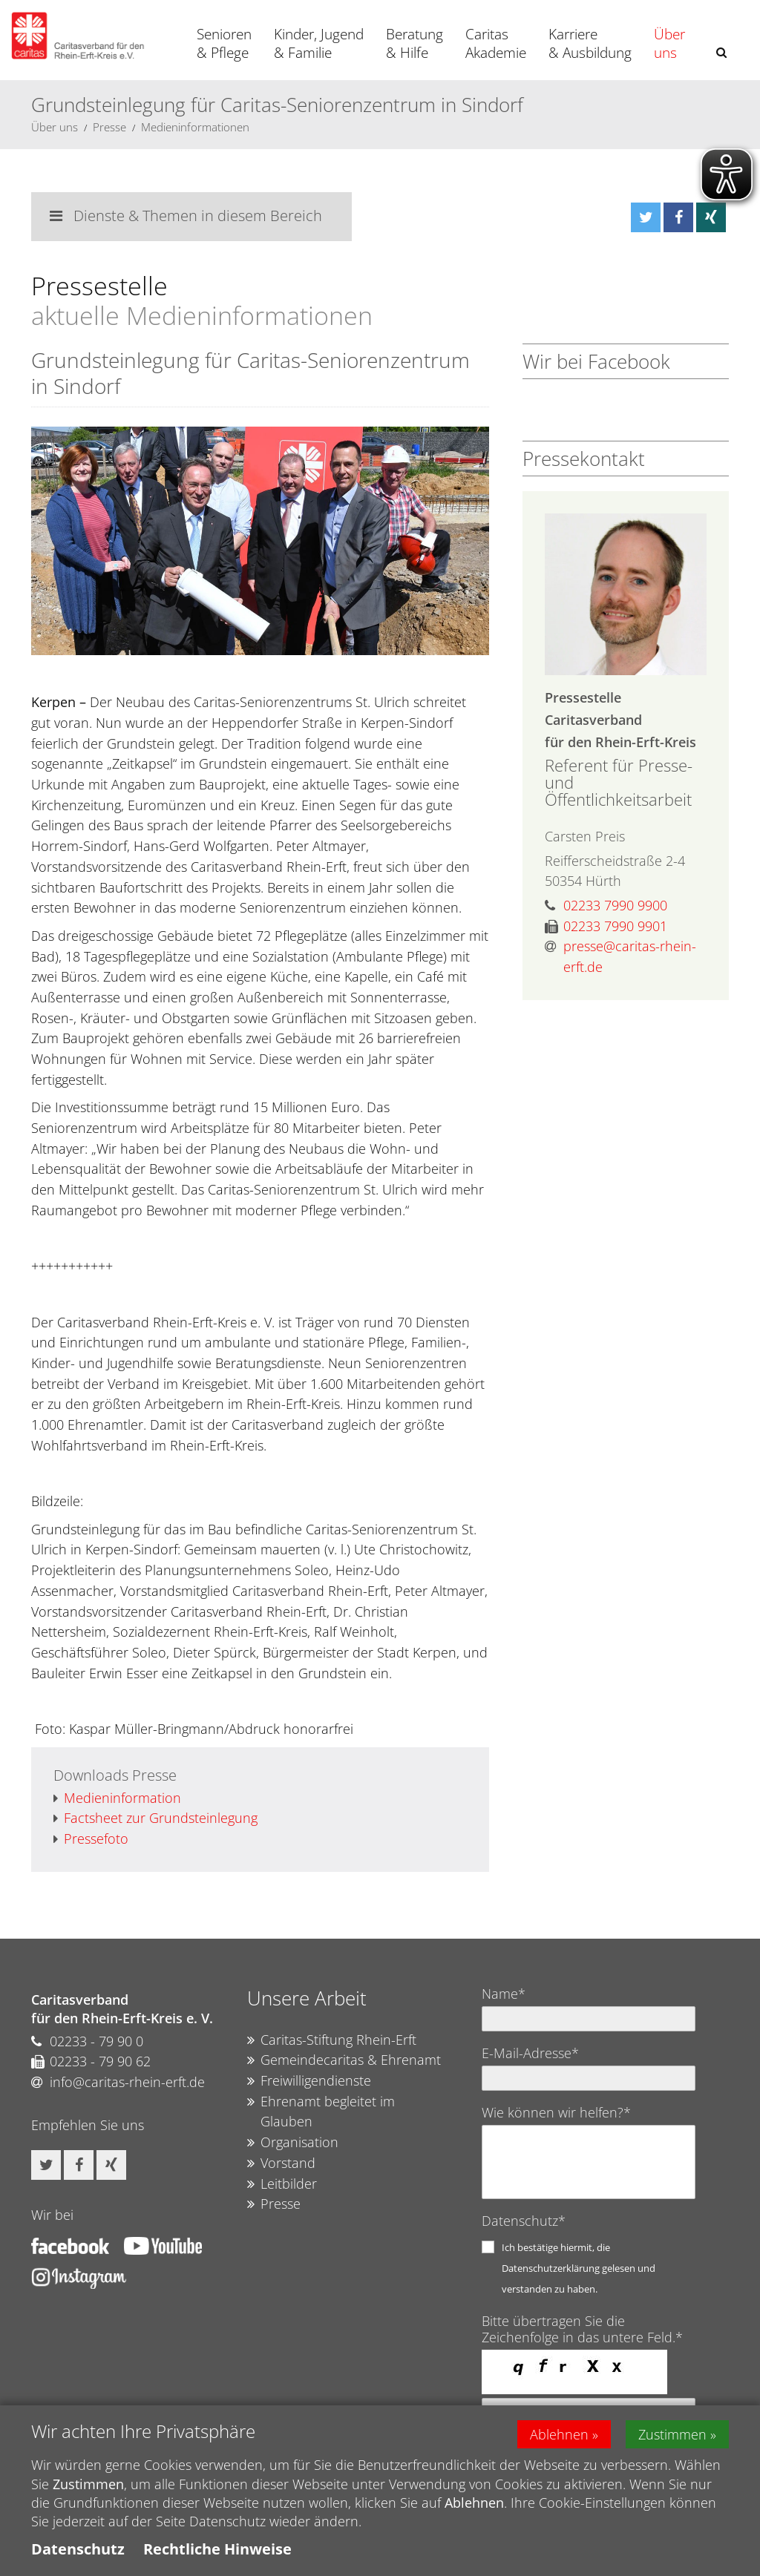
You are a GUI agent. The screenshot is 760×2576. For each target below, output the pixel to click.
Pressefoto (90, 1839)
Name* (503, 1993)
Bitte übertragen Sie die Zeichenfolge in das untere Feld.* (582, 2329)
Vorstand (281, 2163)
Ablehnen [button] (559, 2434)
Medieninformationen (195, 126)
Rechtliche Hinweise (217, 2549)
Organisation (292, 2142)
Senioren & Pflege (224, 43)
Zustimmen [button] (672, 2434)
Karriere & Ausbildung (590, 43)
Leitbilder (282, 2184)
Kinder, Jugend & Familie (319, 43)
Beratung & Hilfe (414, 43)
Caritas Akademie (495, 43)
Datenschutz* (524, 2221)
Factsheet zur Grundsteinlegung (155, 1818)
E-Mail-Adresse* (530, 2053)
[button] (721, 52)
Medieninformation (117, 1798)
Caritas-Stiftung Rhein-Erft (331, 2040)
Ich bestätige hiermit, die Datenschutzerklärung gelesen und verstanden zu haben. (578, 2268)
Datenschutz (78, 2549)
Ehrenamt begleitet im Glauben (321, 2112)
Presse (109, 126)
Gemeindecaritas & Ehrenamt (344, 2060)
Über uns (669, 43)
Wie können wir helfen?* (556, 2112)
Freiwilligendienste (309, 2081)
